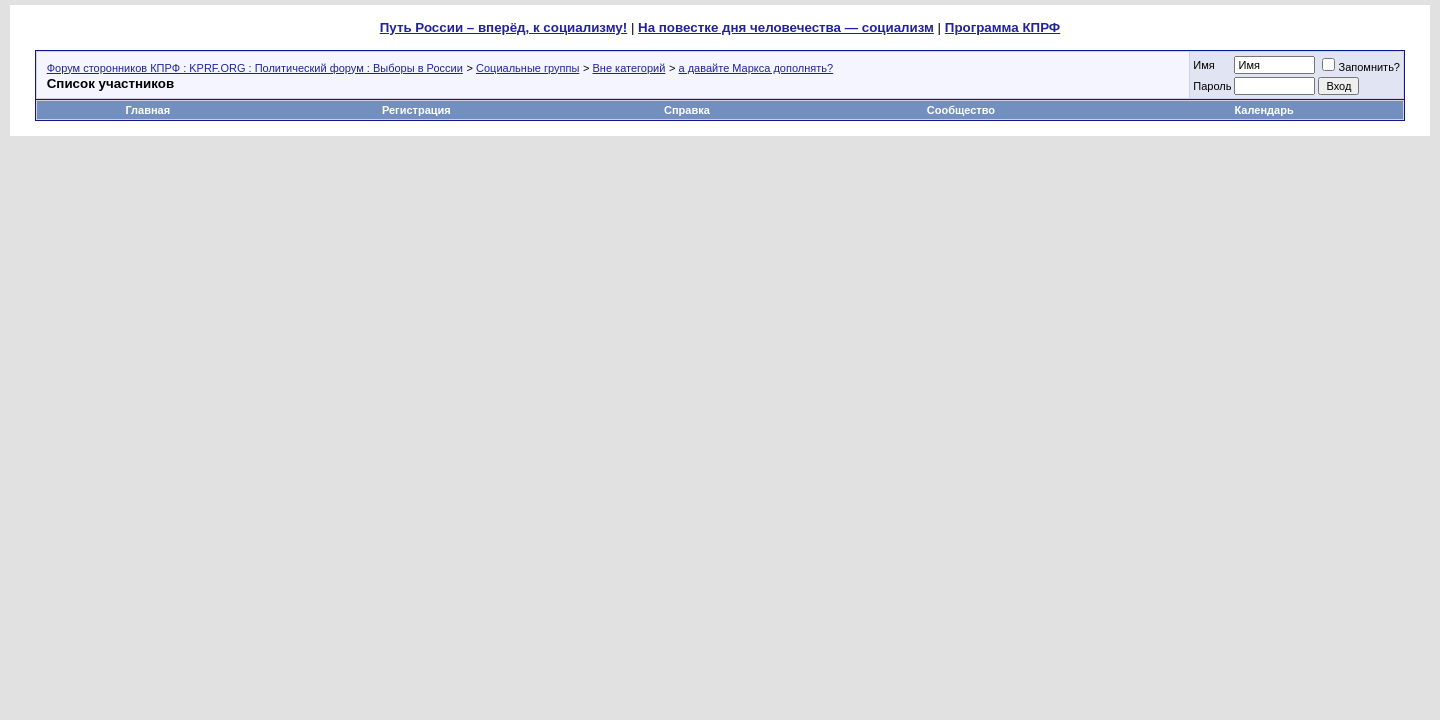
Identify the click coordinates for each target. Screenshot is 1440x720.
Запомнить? (1361, 67)
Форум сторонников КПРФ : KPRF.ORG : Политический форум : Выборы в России (255, 68)
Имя (1203, 65)
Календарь (1264, 110)
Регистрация (416, 110)
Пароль (1212, 86)
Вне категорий (629, 68)
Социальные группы (527, 68)
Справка (687, 110)
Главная (147, 110)
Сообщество (962, 110)
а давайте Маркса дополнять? (756, 68)
